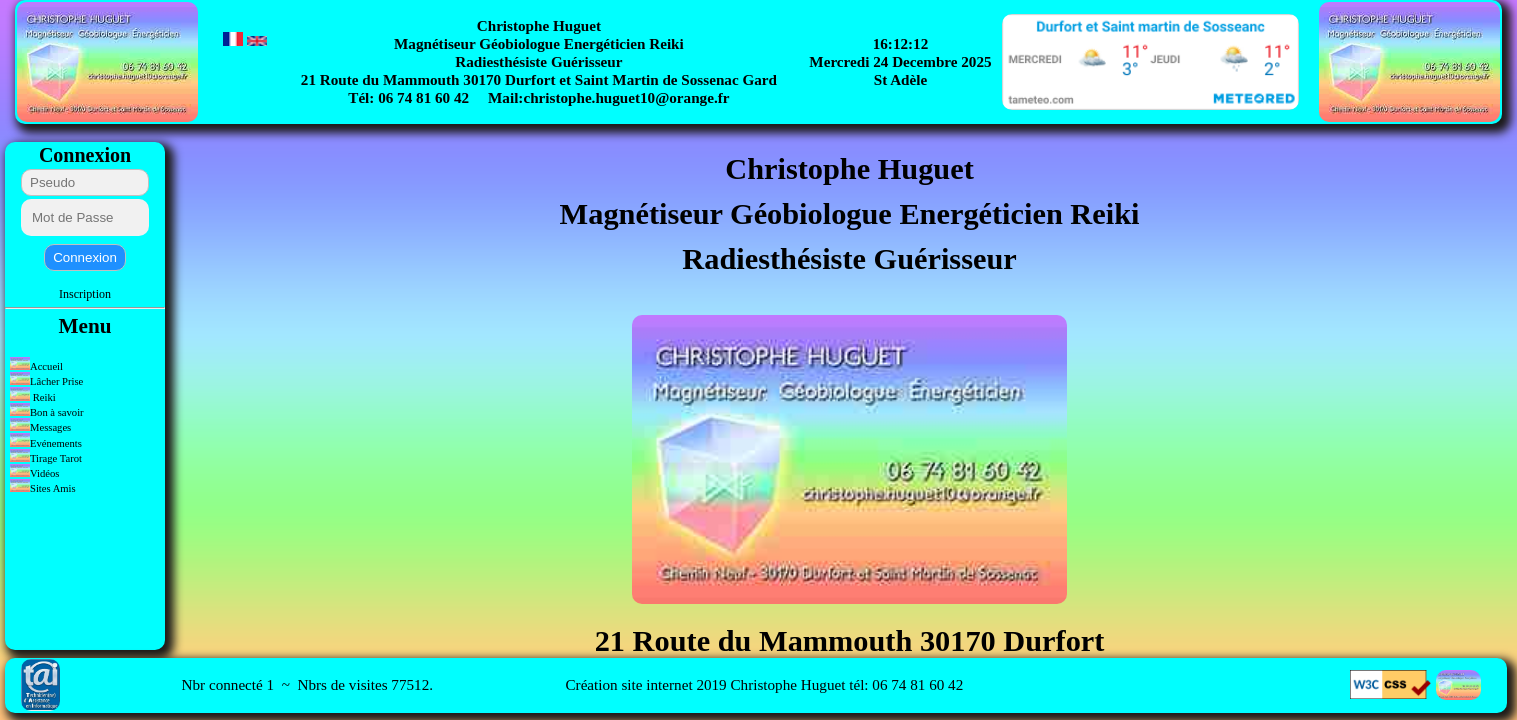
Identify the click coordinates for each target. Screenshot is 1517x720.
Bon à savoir (47, 412)
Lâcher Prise (46, 381)
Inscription (85, 294)
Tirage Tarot (46, 458)
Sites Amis (43, 488)
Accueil (36, 366)
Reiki (33, 397)
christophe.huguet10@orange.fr (626, 97)
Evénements (47, 443)
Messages (42, 427)
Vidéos (34, 473)
